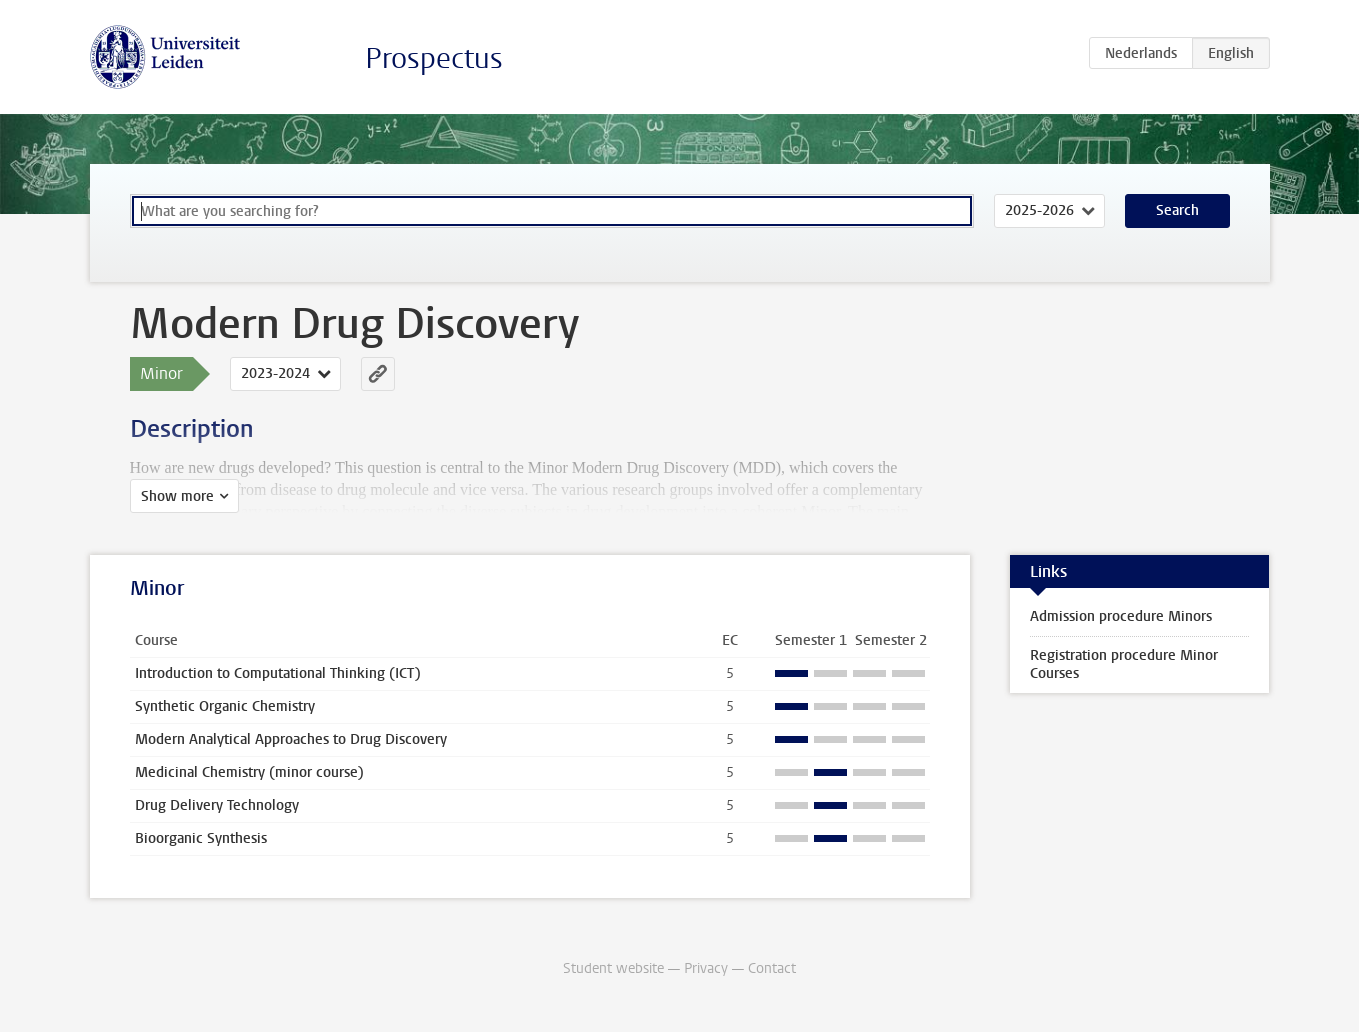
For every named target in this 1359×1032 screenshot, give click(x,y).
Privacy (706, 968)
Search (1177, 210)
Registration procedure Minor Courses (1124, 664)
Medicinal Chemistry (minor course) (249, 772)
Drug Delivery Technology (217, 805)
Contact (772, 968)
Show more (177, 496)
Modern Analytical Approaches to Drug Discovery (291, 739)
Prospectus (434, 58)
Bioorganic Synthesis (201, 838)
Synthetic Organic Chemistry (225, 706)
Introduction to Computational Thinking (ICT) (278, 673)
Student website (613, 968)
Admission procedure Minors (1121, 616)
